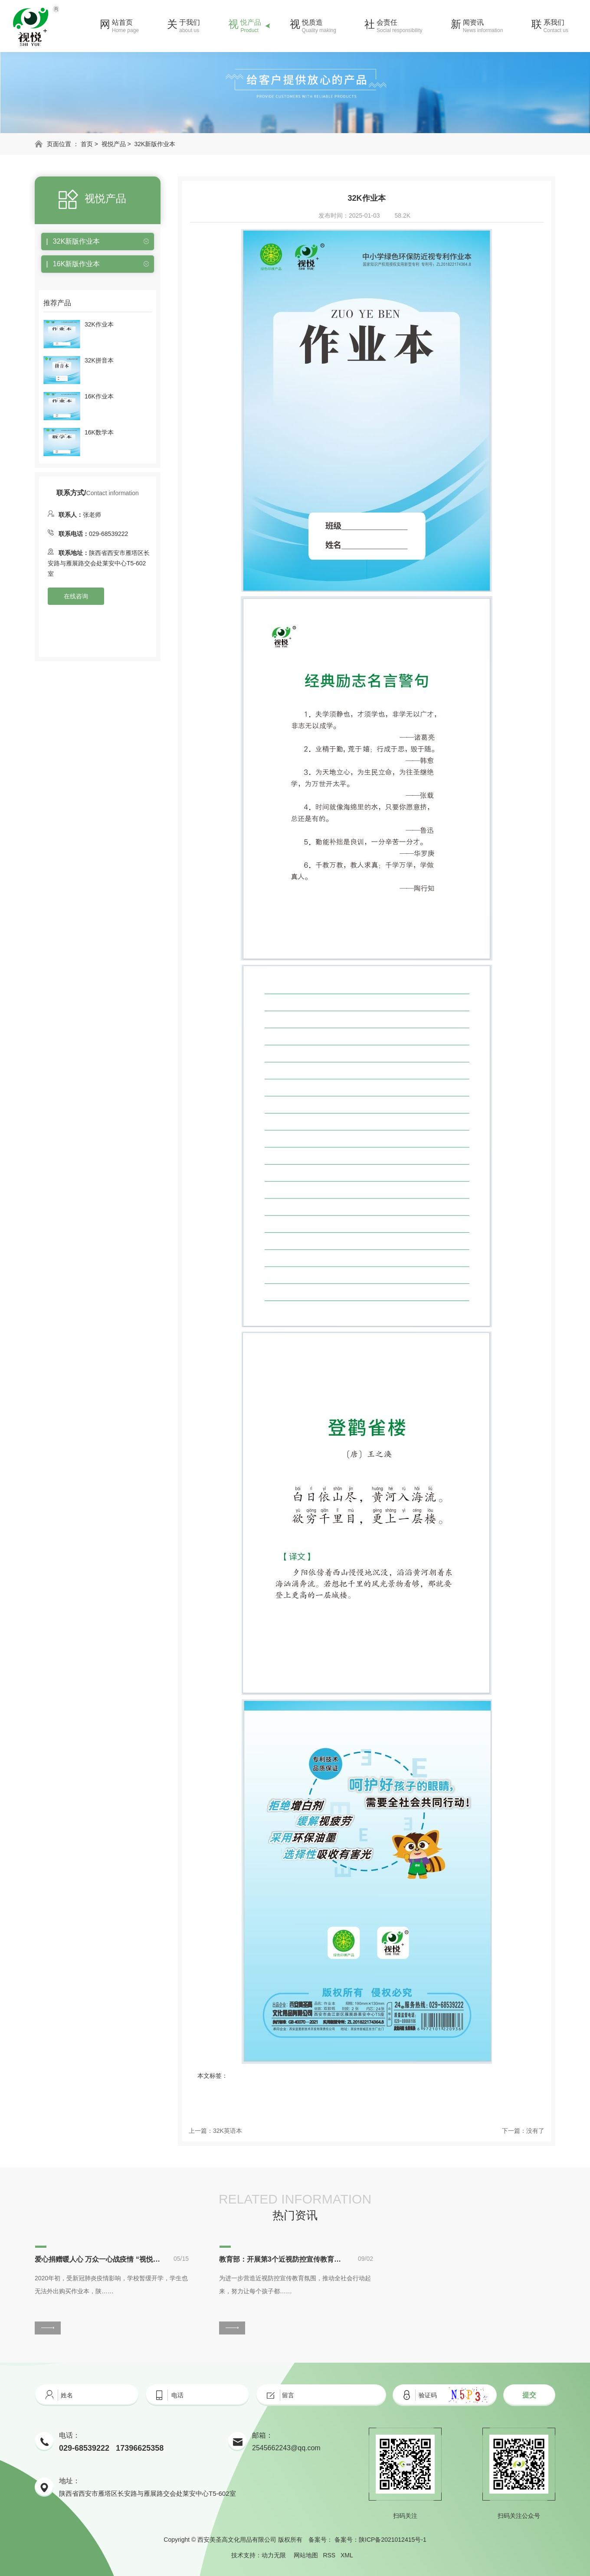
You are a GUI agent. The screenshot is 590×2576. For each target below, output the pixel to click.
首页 (87, 143)
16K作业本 (99, 396)
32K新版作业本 (155, 143)
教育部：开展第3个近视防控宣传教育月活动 (282, 2259)
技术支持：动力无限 (258, 2555)
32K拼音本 (99, 360)
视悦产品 (114, 143)
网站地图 (306, 2555)
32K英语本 (227, 2130)
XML (347, 2555)
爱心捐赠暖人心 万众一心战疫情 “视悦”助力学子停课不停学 (98, 2259)
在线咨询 (76, 596)
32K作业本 (99, 324)
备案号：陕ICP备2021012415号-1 (380, 2539)
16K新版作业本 (76, 264)
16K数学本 (99, 432)
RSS (329, 2555)
